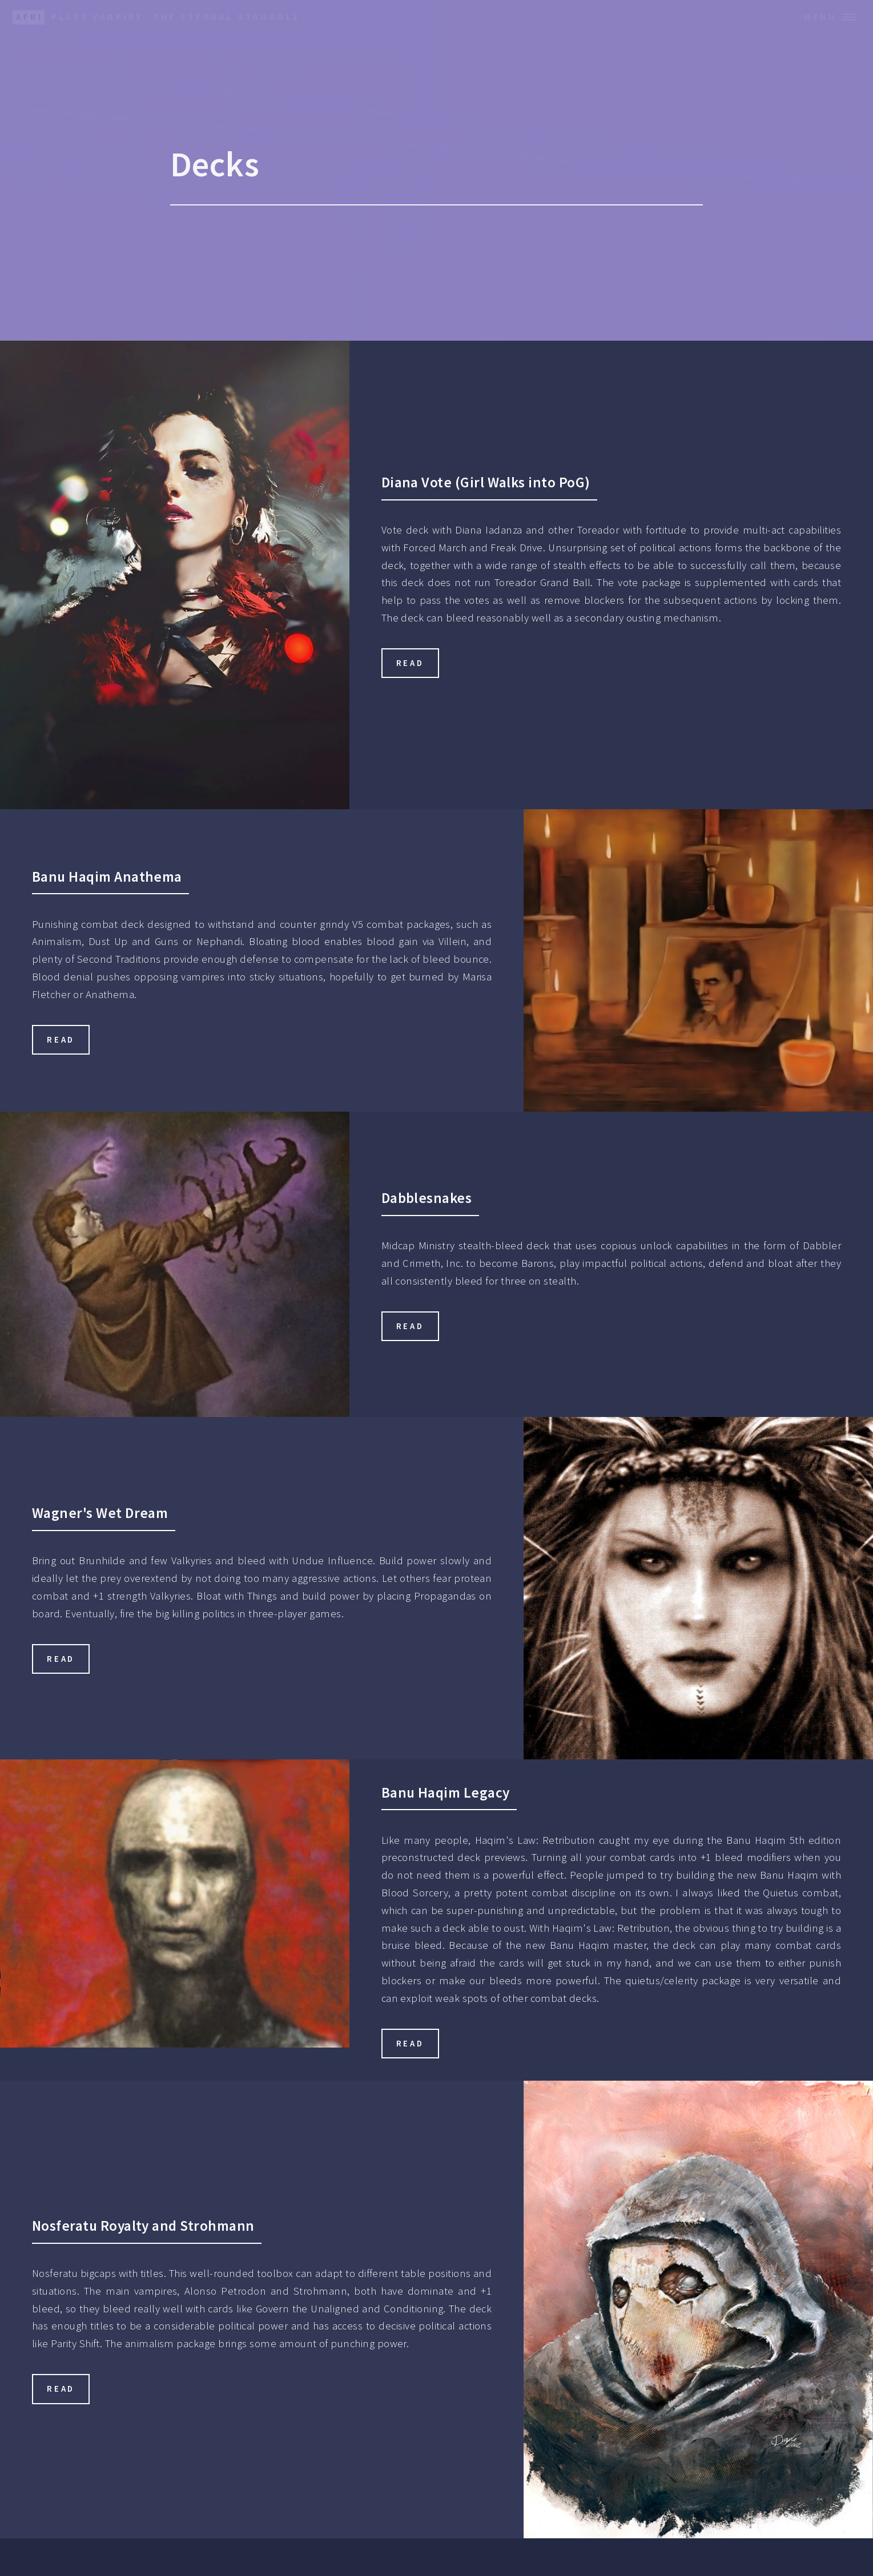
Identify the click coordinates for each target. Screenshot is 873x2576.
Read (410, 662)
